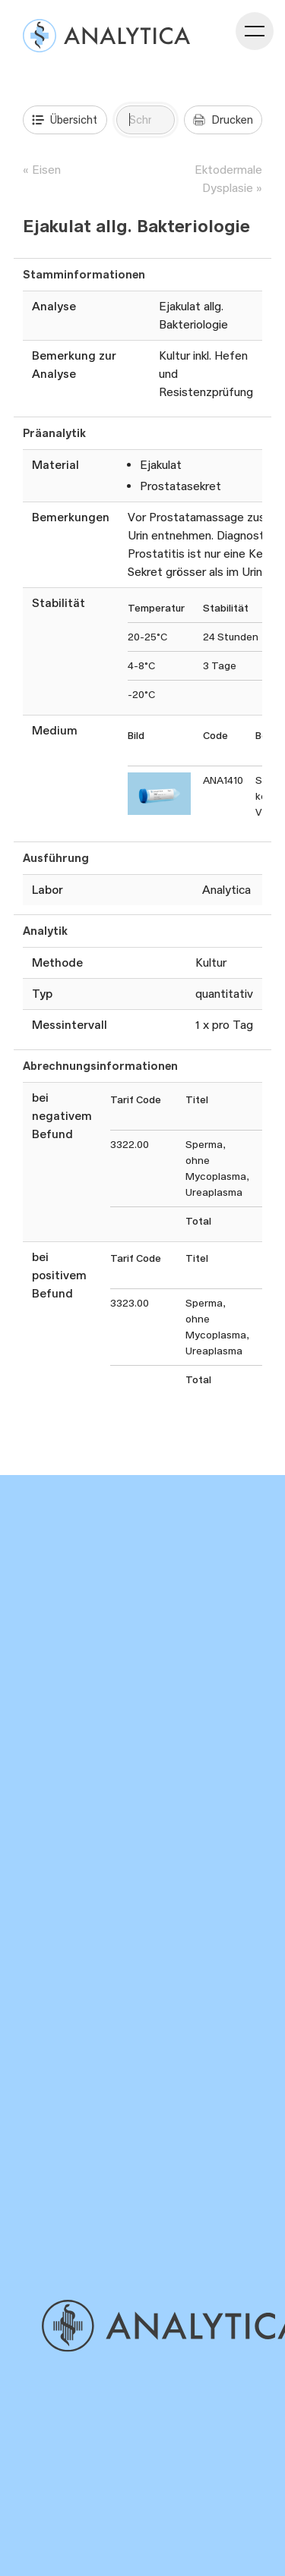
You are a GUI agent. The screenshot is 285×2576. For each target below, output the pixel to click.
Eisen (46, 169)
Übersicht (64, 120)
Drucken (223, 120)
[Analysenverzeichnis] (106, 35)
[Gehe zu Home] (161, 2326)
